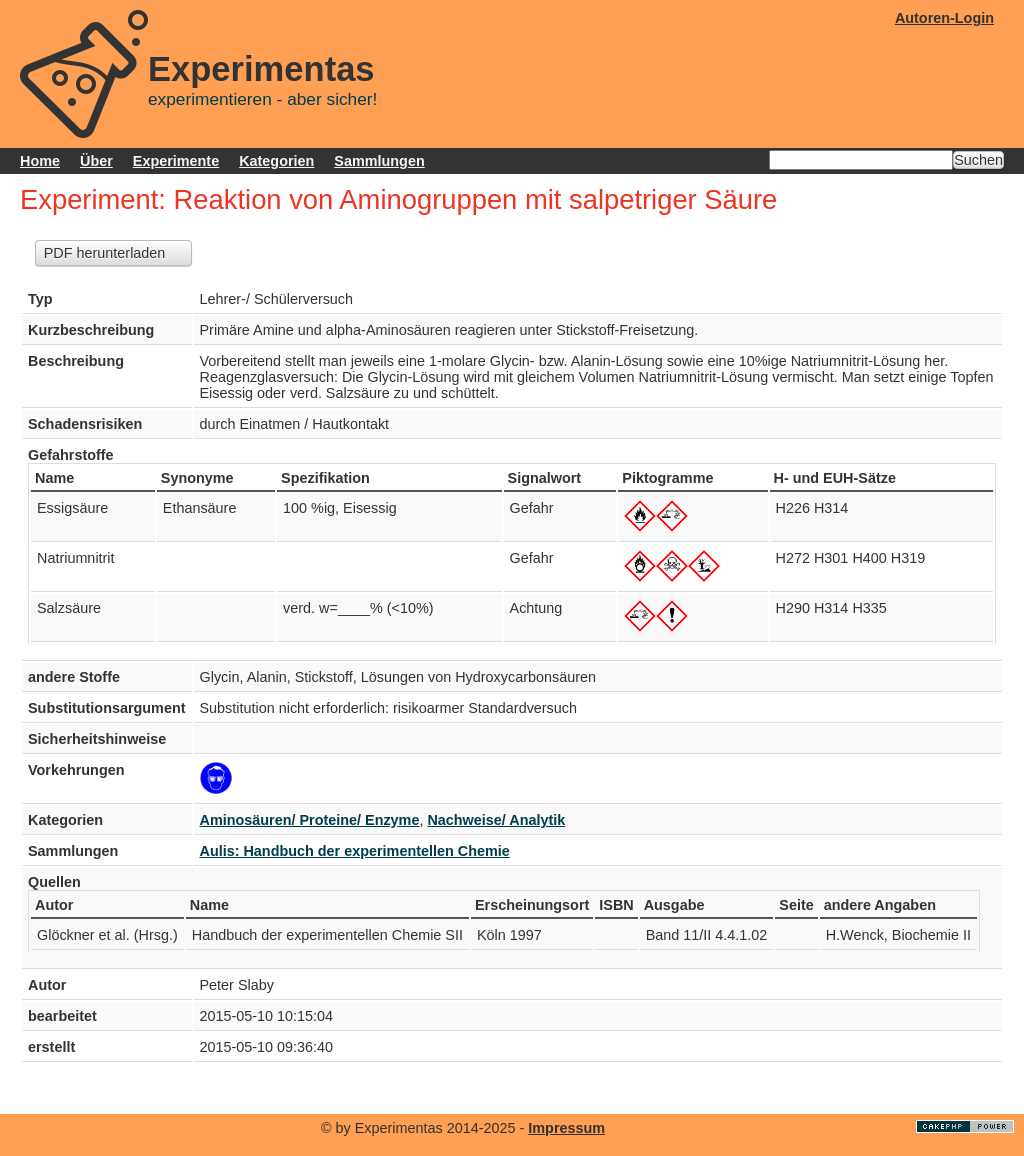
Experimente (176, 161)
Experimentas (261, 69)
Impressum (566, 1128)
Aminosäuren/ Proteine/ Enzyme (310, 820)
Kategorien (276, 161)
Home (40, 161)
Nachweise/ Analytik (496, 820)
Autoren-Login (944, 18)
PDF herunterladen (105, 253)
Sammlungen (379, 161)
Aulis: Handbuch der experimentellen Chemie (355, 851)
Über (96, 161)
